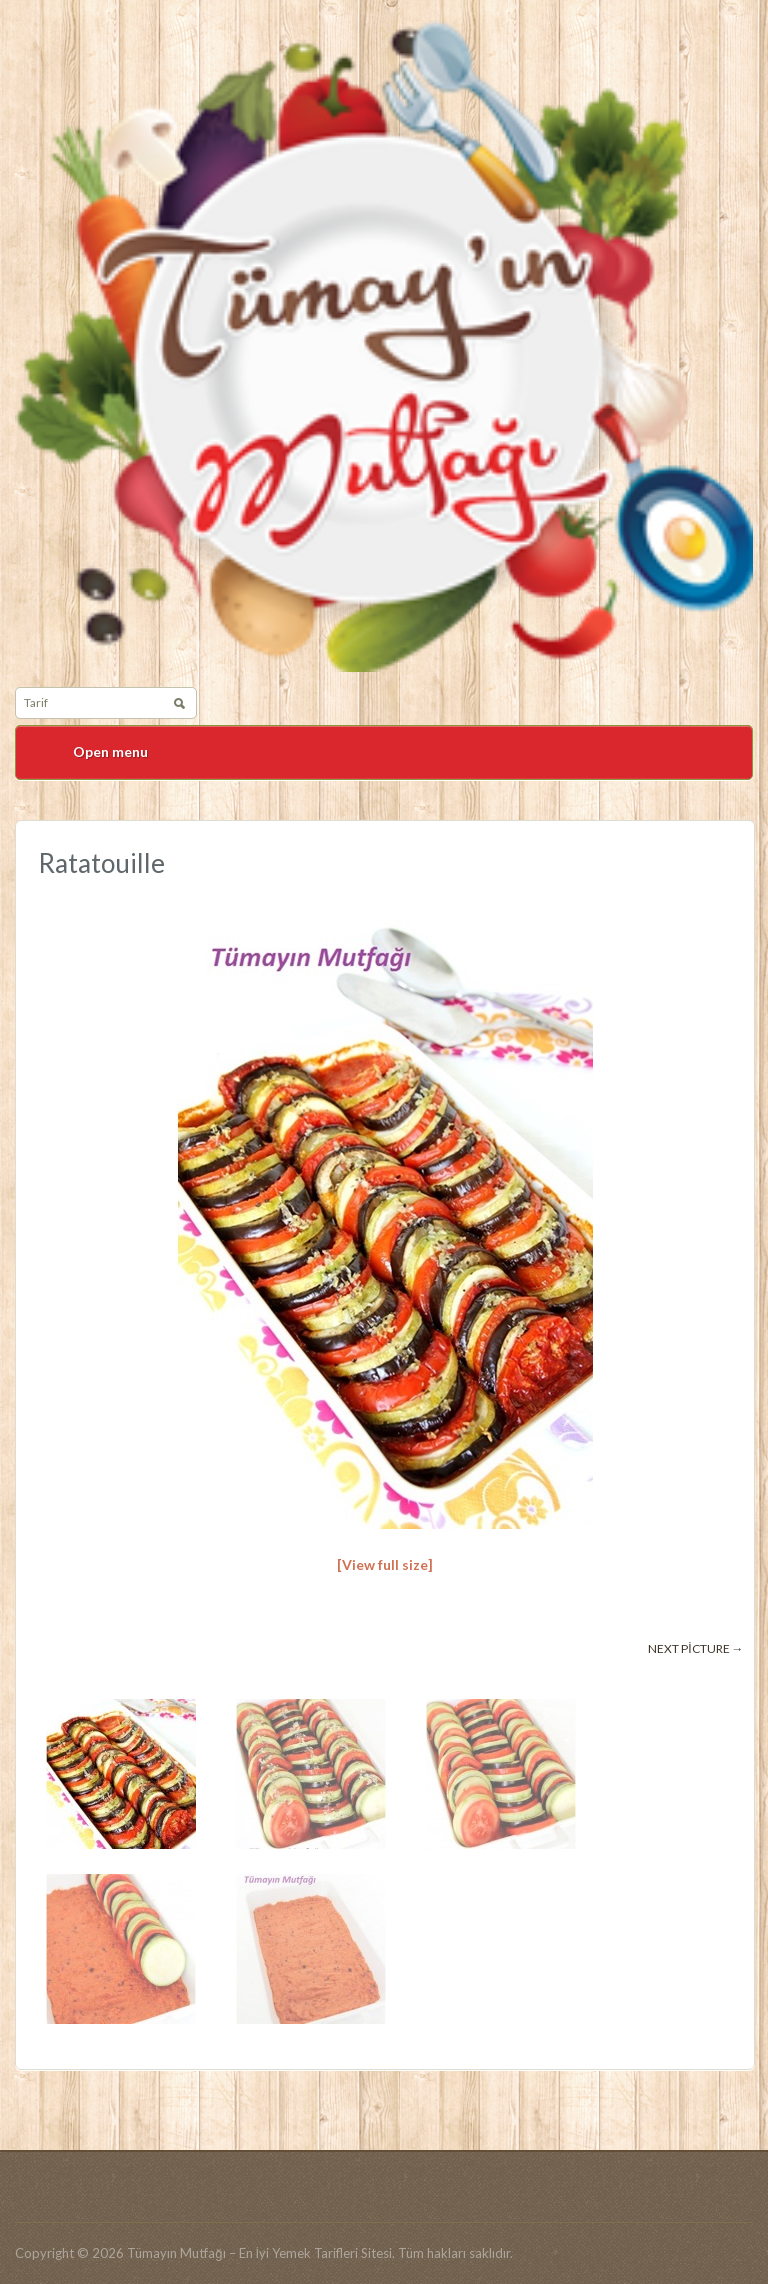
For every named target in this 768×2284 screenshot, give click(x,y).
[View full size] (385, 1564)
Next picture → (695, 1648)
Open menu (110, 751)
